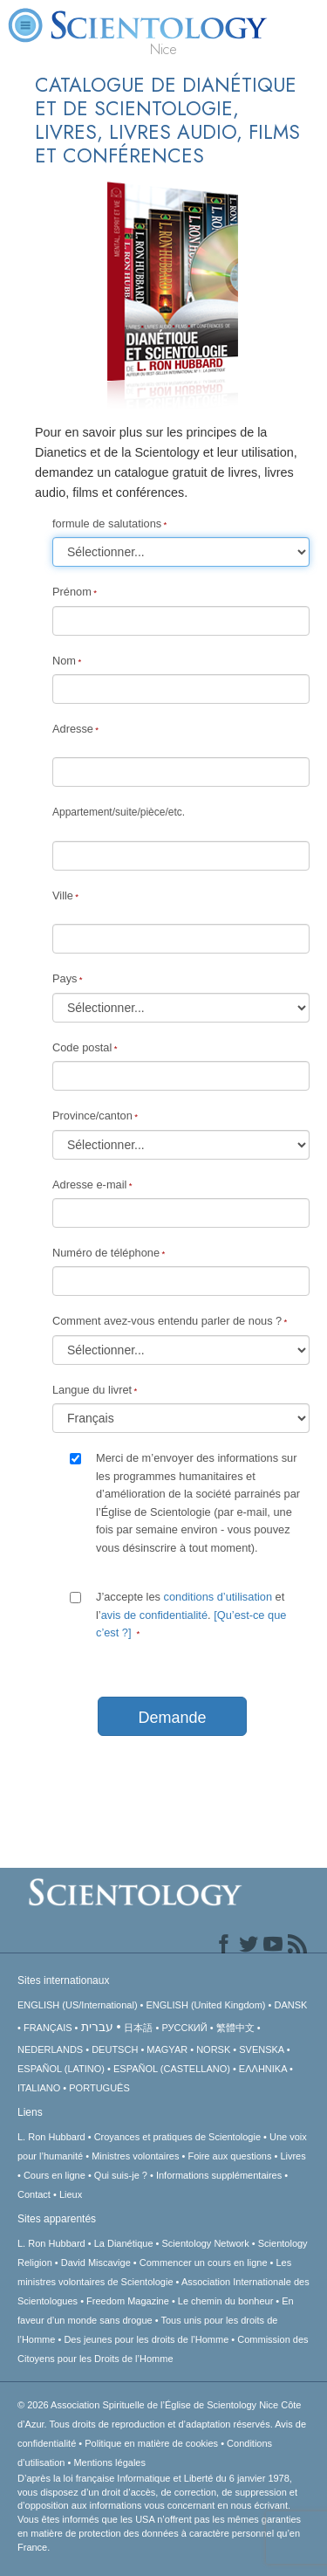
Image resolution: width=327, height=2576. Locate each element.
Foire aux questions (229, 2156)
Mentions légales (109, 2462)
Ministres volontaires (135, 2156)
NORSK (213, 2049)
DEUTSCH (115, 2049)
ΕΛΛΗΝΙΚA (263, 2068)
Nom (64, 660)
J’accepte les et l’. (191, 1614)
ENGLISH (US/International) (77, 2005)
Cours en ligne (54, 2175)
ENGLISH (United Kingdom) (206, 2005)
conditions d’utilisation (218, 1596)
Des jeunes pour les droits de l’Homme (146, 2339)
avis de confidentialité (154, 1615)
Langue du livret (92, 1389)
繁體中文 (235, 2027)
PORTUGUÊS (99, 2088)
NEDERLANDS (50, 2049)
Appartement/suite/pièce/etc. (118, 812)
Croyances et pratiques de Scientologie (177, 2137)
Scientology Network (205, 2243)
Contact (34, 2194)
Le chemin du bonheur (227, 2301)
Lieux (70, 2194)
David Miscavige (96, 2262)
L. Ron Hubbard (51, 2137)
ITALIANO (38, 2088)
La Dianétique (123, 2243)
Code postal (82, 1047)
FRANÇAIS (48, 2027)
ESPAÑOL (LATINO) (61, 2068)
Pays (64, 978)
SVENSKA (261, 2049)
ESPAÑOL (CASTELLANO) (171, 2068)
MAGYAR (166, 2049)
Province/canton (92, 1115)
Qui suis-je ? (120, 2175)
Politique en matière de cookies (151, 2443)
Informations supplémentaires (219, 2175)
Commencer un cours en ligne (204, 2262)
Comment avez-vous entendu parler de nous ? (167, 1320)
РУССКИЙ (184, 2027)
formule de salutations (106, 523)
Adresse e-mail (89, 1184)
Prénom (72, 591)
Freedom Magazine (127, 2301)
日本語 (138, 2027)
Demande (172, 1717)
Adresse (72, 728)
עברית (97, 2027)
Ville (62, 895)
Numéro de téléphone (106, 1252)
